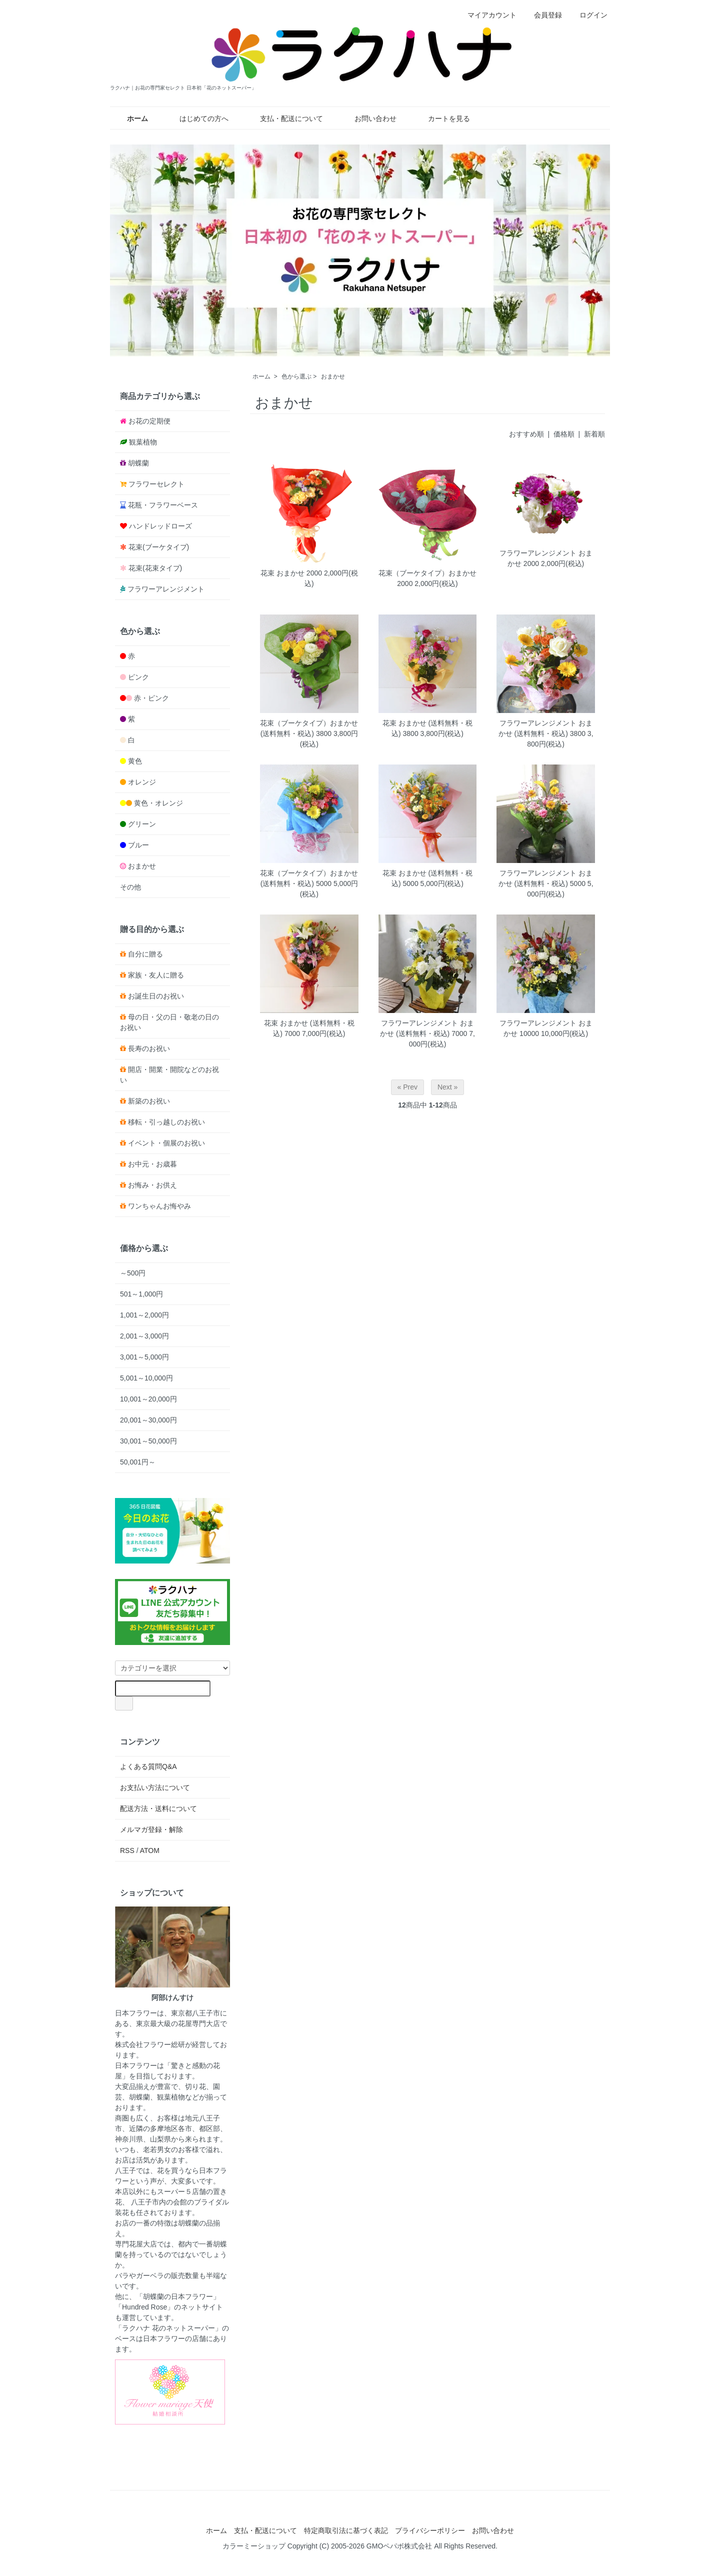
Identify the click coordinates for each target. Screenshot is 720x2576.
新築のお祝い (149, 1101)
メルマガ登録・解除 (151, 1830)
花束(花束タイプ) (155, 568)
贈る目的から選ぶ (152, 929)
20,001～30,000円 (148, 1420)
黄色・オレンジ (158, 803)
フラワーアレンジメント (166, 589)
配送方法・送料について (158, 1808)
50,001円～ (138, 1462)
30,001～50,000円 (148, 1441)
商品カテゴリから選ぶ (160, 396)
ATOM (150, 1850)
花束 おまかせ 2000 (291, 573)
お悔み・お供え (152, 1185)
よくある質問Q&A (148, 1766)
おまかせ (333, 376)
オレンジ (142, 782)
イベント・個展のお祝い (166, 1143)
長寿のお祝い (149, 1048)
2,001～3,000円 (144, 1336)
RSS (127, 1850)
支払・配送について (284, 118)
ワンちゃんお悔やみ (159, 1206)
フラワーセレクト (156, 484)
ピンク (138, 677)
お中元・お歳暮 (152, 1164)
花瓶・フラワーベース (163, 505)
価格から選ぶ (144, 1248)
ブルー (138, 845)
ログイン (588, 15)
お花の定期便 (149, 421)
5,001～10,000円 (146, 1378)
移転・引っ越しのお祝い (166, 1122)
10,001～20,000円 (148, 1399)
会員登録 (543, 15)
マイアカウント (486, 15)
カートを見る (442, 118)
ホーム (261, 376)
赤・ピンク (151, 698)
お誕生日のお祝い (156, 996)
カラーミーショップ (254, 2546)
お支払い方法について (155, 1788)
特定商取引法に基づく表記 (346, 2530)
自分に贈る (145, 954)
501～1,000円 (141, 1294)
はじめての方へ (196, 118)
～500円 (133, 1273)
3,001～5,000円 (144, 1357)
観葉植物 (143, 442)
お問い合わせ (368, 118)
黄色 (135, 761)
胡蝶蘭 (138, 463)
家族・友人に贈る (156, 975)
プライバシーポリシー (430, 2530)
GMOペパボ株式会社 (399, 2546)
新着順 (594, 434)
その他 (130, 887)
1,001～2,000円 (144, 1315)
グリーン (142, 824)
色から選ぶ (297, 376)
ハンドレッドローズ (160, 526)
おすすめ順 (526, 434)
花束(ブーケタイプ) (158, 547)
